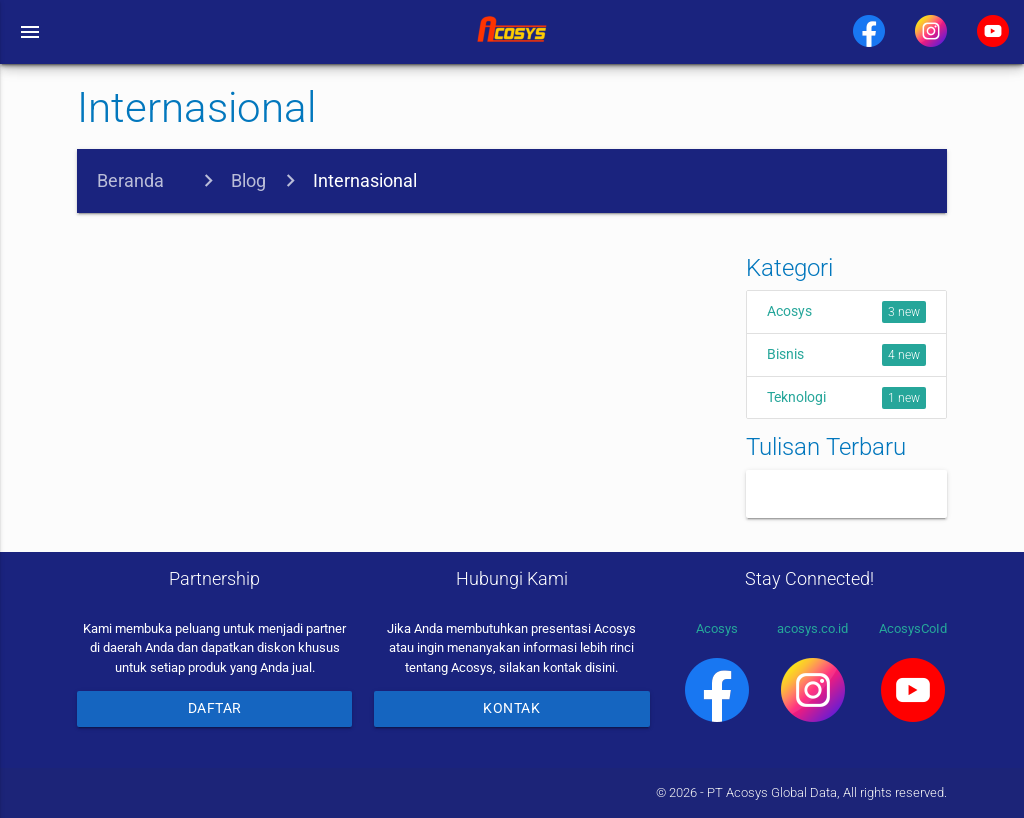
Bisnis (846, 355)
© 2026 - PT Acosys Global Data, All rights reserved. (801, 792)
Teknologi (846, 398)
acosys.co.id (812, 671)
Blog (248, 180)
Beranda (130, 180)
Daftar (215, 708)
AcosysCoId (913, 671)
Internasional (365, 180)
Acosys (846, 312)
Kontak (512, 708)
